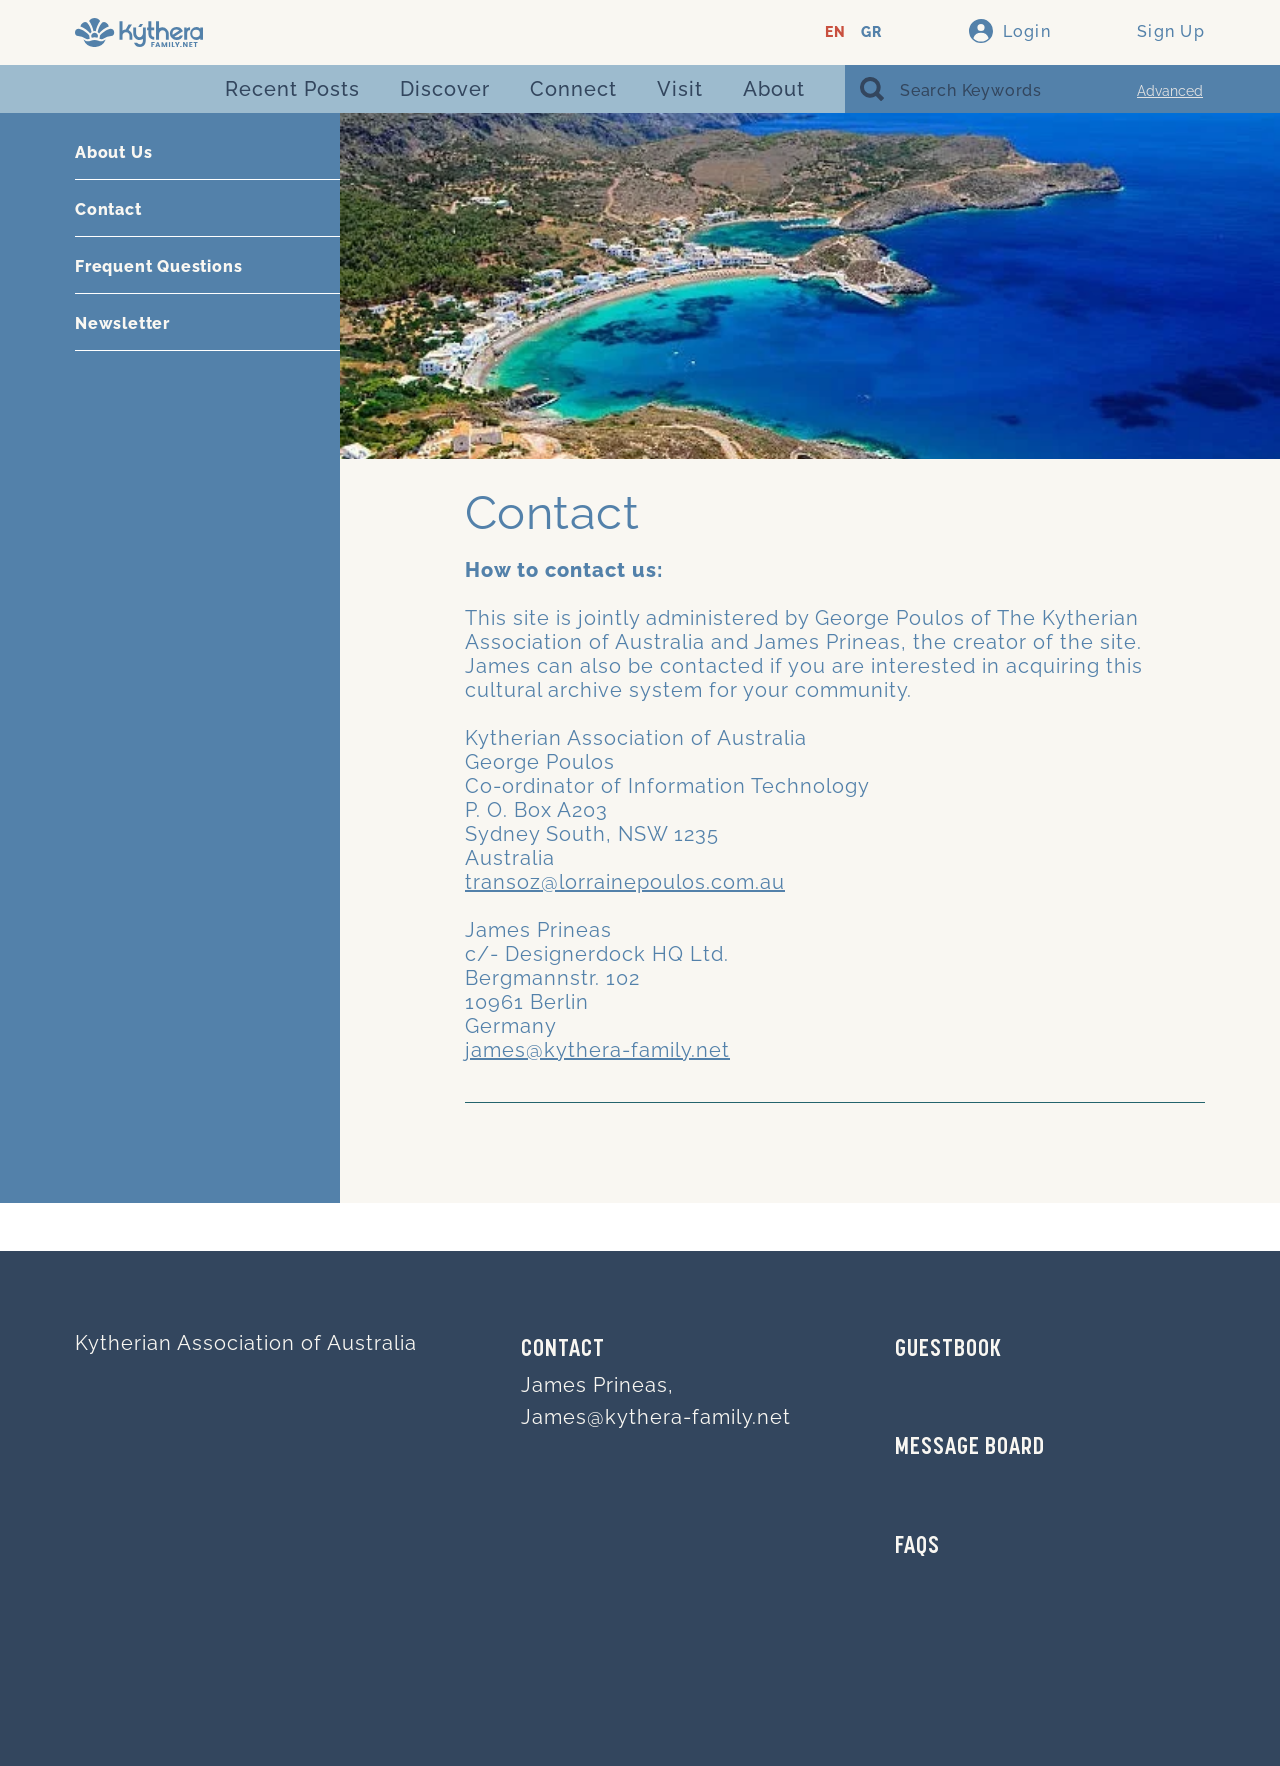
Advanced (1170, 91)
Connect (573, 89)
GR (871, 32)
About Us (113, 152)
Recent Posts (292, 89)
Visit (680, 89)
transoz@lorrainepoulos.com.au (625, 882)
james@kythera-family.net (597, 1050)
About (774, 89)
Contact (108, 209)
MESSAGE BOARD (970, 1448)
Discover (445, 89)
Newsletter (122, 323)
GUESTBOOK (948, 1350)
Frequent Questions (158, 266)
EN (835, 32)
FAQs (917, 1547)
